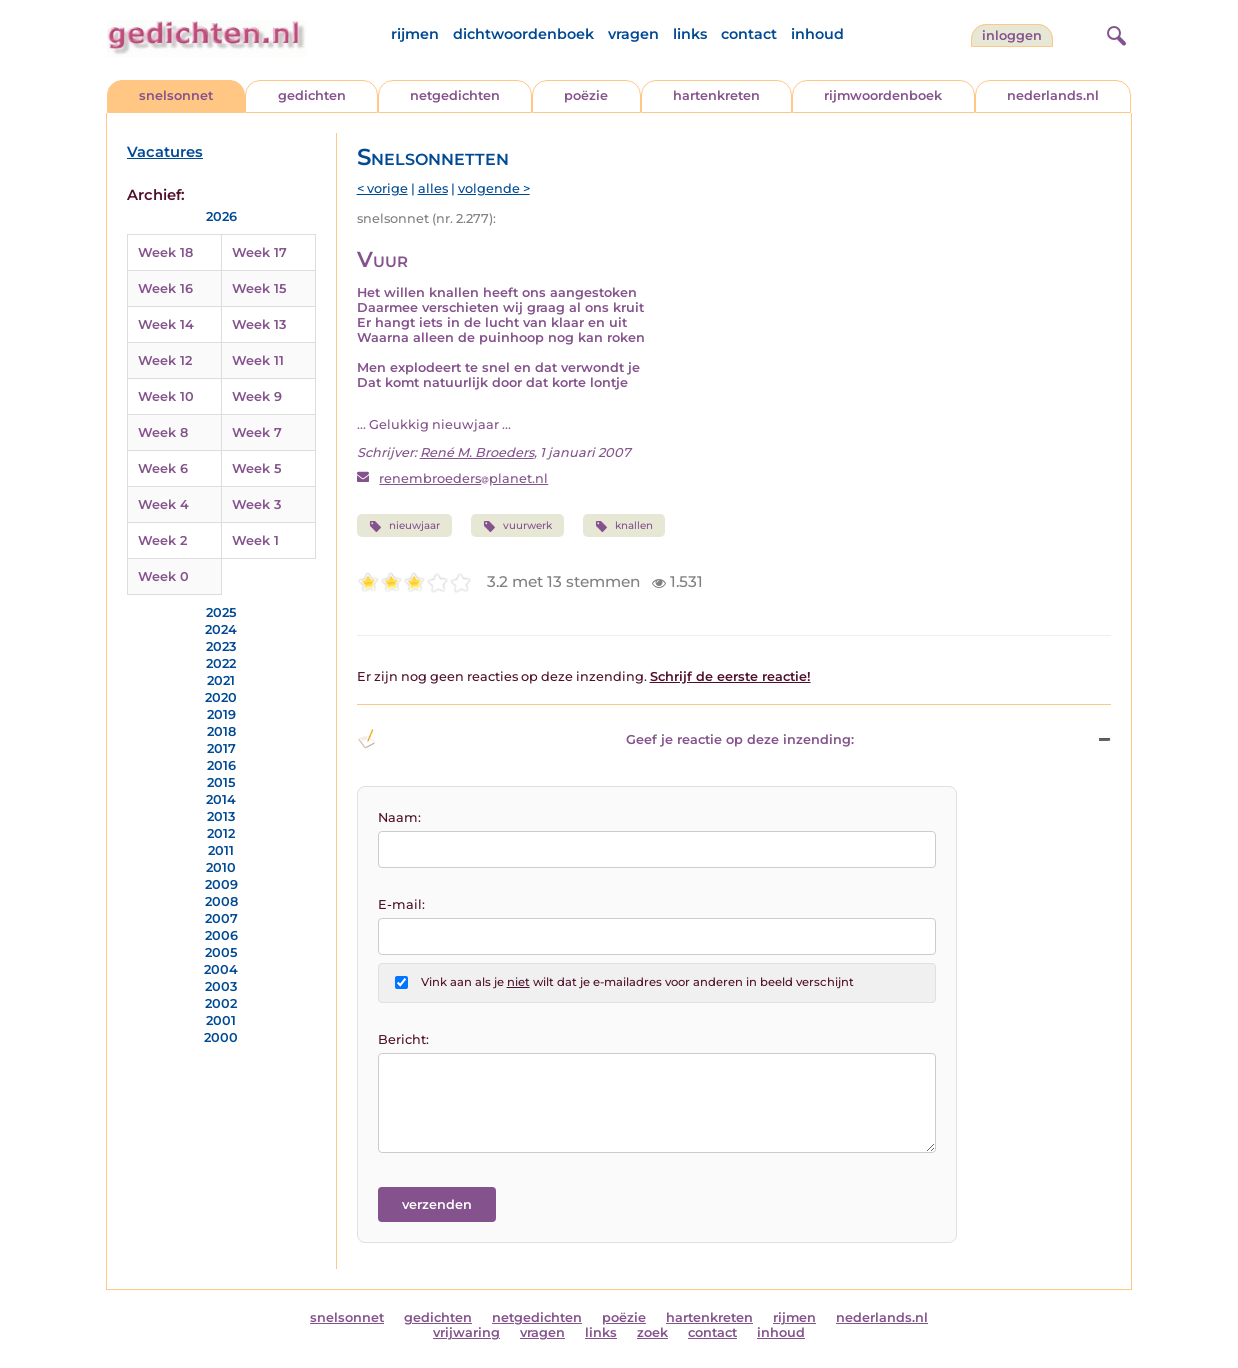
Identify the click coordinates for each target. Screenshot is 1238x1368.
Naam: (399, 817)
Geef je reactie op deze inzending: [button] (605, 739)
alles (433, 188)
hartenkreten (716, 95)
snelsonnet (176, 95)
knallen (624, 526)
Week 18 (165, 252)
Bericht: (403, 1039)
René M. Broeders (477, 452)
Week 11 (258, 360)
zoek (652, 1332)
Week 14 (166, 324)
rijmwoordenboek (883, 95)
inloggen (1012, 35)
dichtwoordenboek (523, 34)
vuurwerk (517, 526)
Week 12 (165, 360)
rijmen (415, 34)
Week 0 (163, 576)
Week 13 (259, 324)
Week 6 (163, 468)
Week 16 (165, 288)
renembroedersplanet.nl (463, 478)
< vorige (382, 188)
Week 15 (259, 288)
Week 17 (259, 252)
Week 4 (163, 504)
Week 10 (166, 396)
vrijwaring (466, 1332)
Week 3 (256, 504)
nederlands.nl (1053, 95)
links (690, 34)
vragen (633, 34)
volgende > (494, 188)
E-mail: (401, 904)
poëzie (586, 95)
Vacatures (165, 152)
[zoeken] (1114, 33)
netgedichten (455, 95)
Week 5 (256, 468)
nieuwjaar (404, 526)
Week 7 (257, 432)
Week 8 (163, 432)
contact (749, 34)
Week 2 (162, 540)
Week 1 (255, 540)
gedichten (312, 95)
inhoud (817, 34)
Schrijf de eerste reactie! (730, 676)
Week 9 (257, 396)
